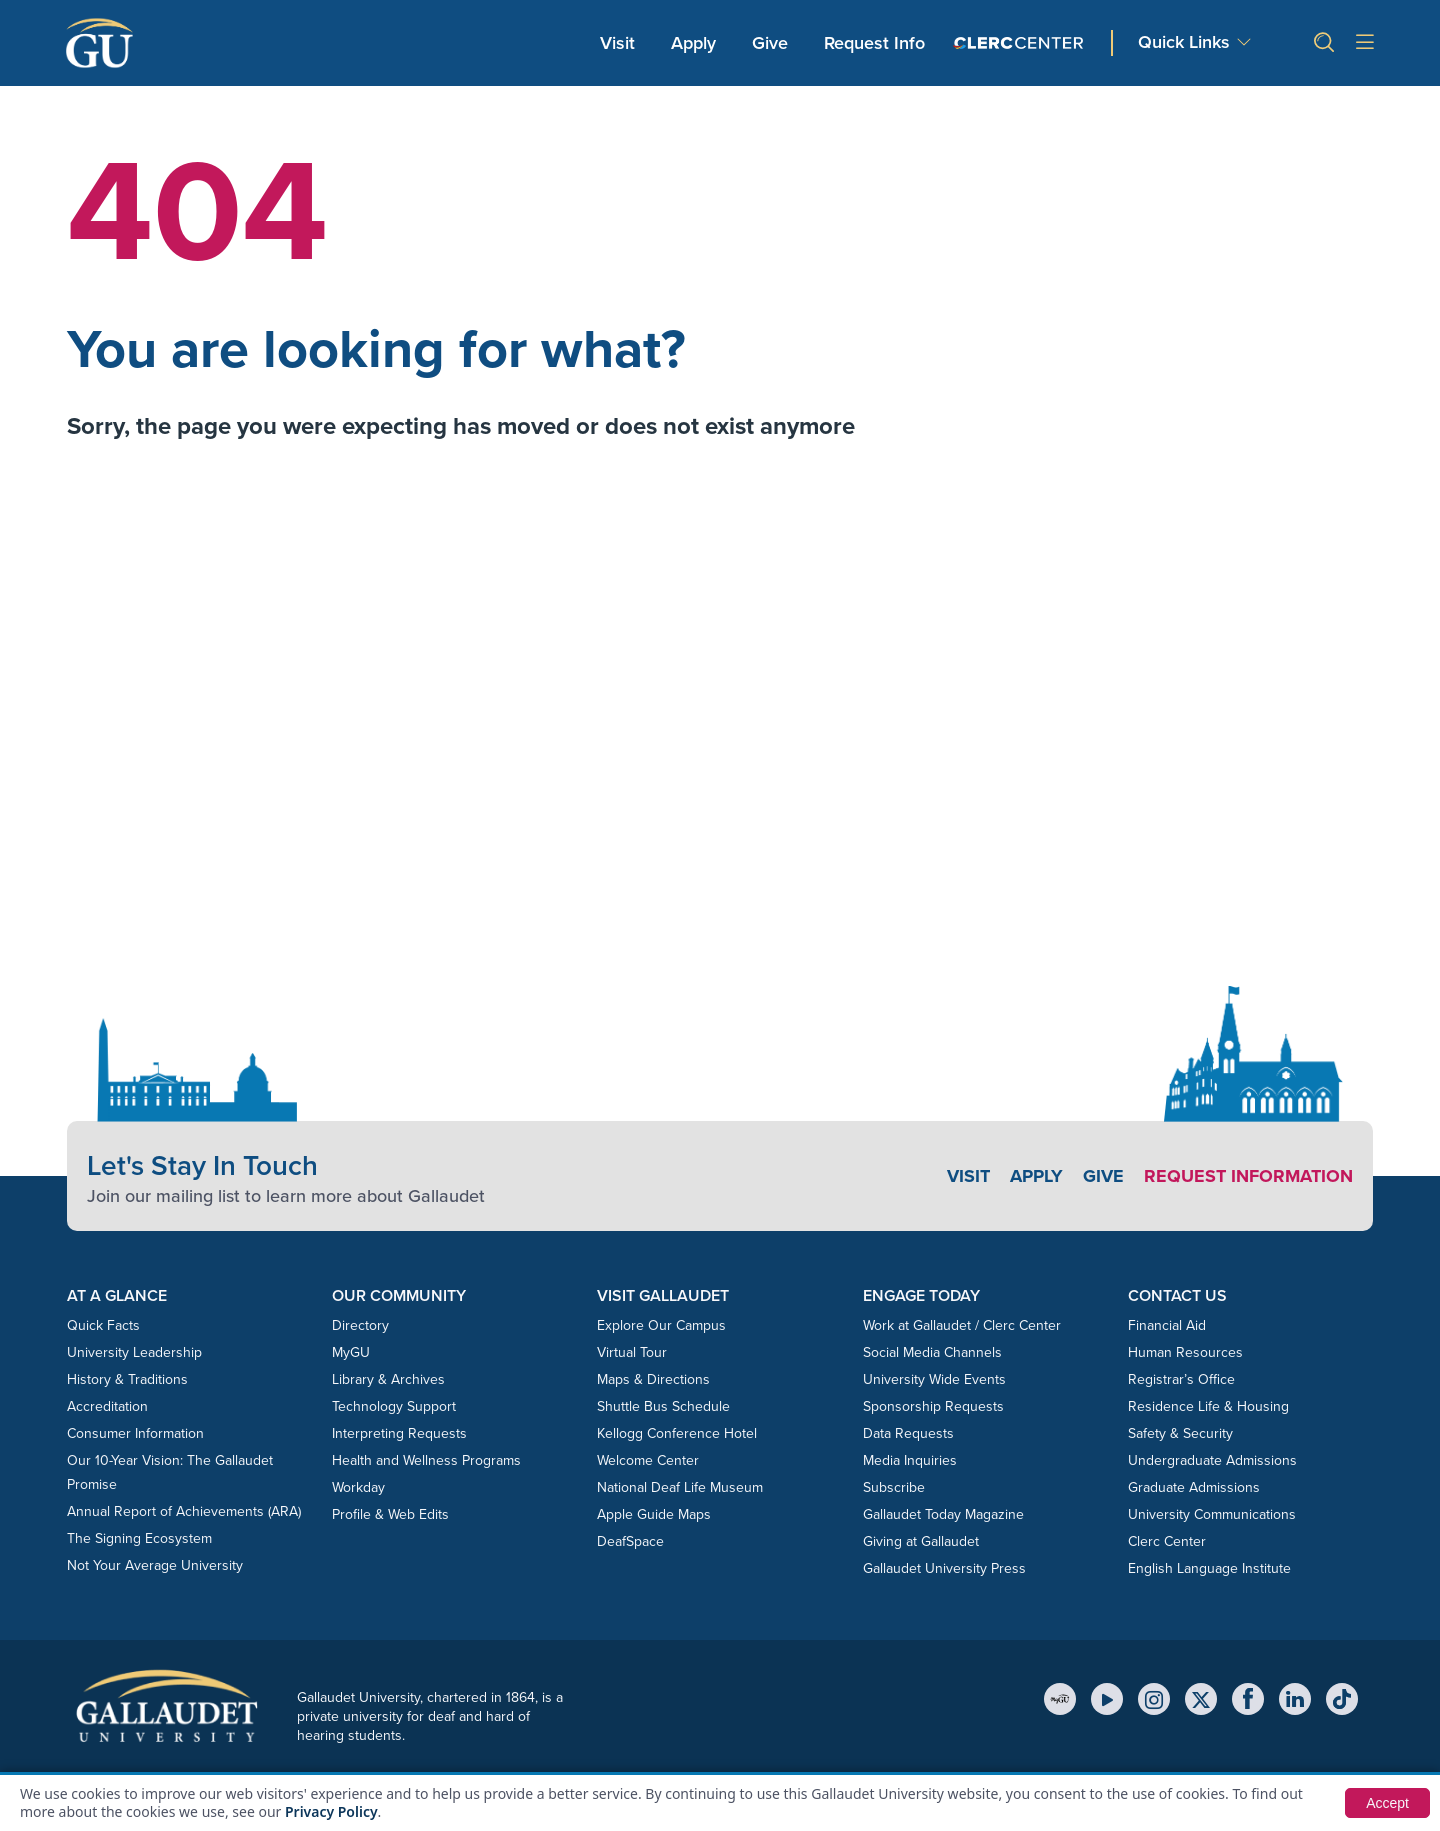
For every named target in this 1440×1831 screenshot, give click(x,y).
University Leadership (134, 1352)
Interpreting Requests (399, 1433)
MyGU (351, 1352)
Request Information (1248, 1176)
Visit (617, 43)
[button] (1316, 42)
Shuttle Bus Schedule (663, 1406)
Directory (360, 1325)
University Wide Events (934, 1379)
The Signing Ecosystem (139, 1538)
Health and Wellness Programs (426, 1460)
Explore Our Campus (661, 1325)
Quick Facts (103, 1325)
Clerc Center (1167, 1541)
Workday (358, 1487)
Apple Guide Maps (654, 1514)
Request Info (874, 43)
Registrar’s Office (1181, 1379)
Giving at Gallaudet (921, 1541)
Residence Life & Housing (1208, 1406)
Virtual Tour (632, 1352)
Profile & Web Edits (390, 1514)
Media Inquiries (910, 1460)
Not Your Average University (155, 1565)
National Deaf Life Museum (680, 1487)
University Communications (1212, 1514)
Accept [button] (1387, 1803)
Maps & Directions (653, 1379)
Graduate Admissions (1194, 1487)
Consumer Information (135, 1433)
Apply (697, 42)
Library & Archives (388, 1379)
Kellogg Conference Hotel (677, 1433)
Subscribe (894, 1487)
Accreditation (107, 1406)
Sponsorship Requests (933, 1406)
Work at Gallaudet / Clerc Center (962, 1325)
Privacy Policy (331, 1811)
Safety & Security (1180, 1433)
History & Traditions (127, 1379)
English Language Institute (1209, 1568)
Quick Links (1184, 42)
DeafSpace (630, 1541)
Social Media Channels (932, 1352)
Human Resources (1185, 1352)
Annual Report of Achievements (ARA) (184, 1511)
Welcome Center (648, 1460)
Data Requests (908, 1433)
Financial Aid (1167, 1325)
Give (770, 43)
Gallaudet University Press (944, 1568)
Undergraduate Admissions (1212, 1460)
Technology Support (394, 1406)
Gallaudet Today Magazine (943, 1514)
